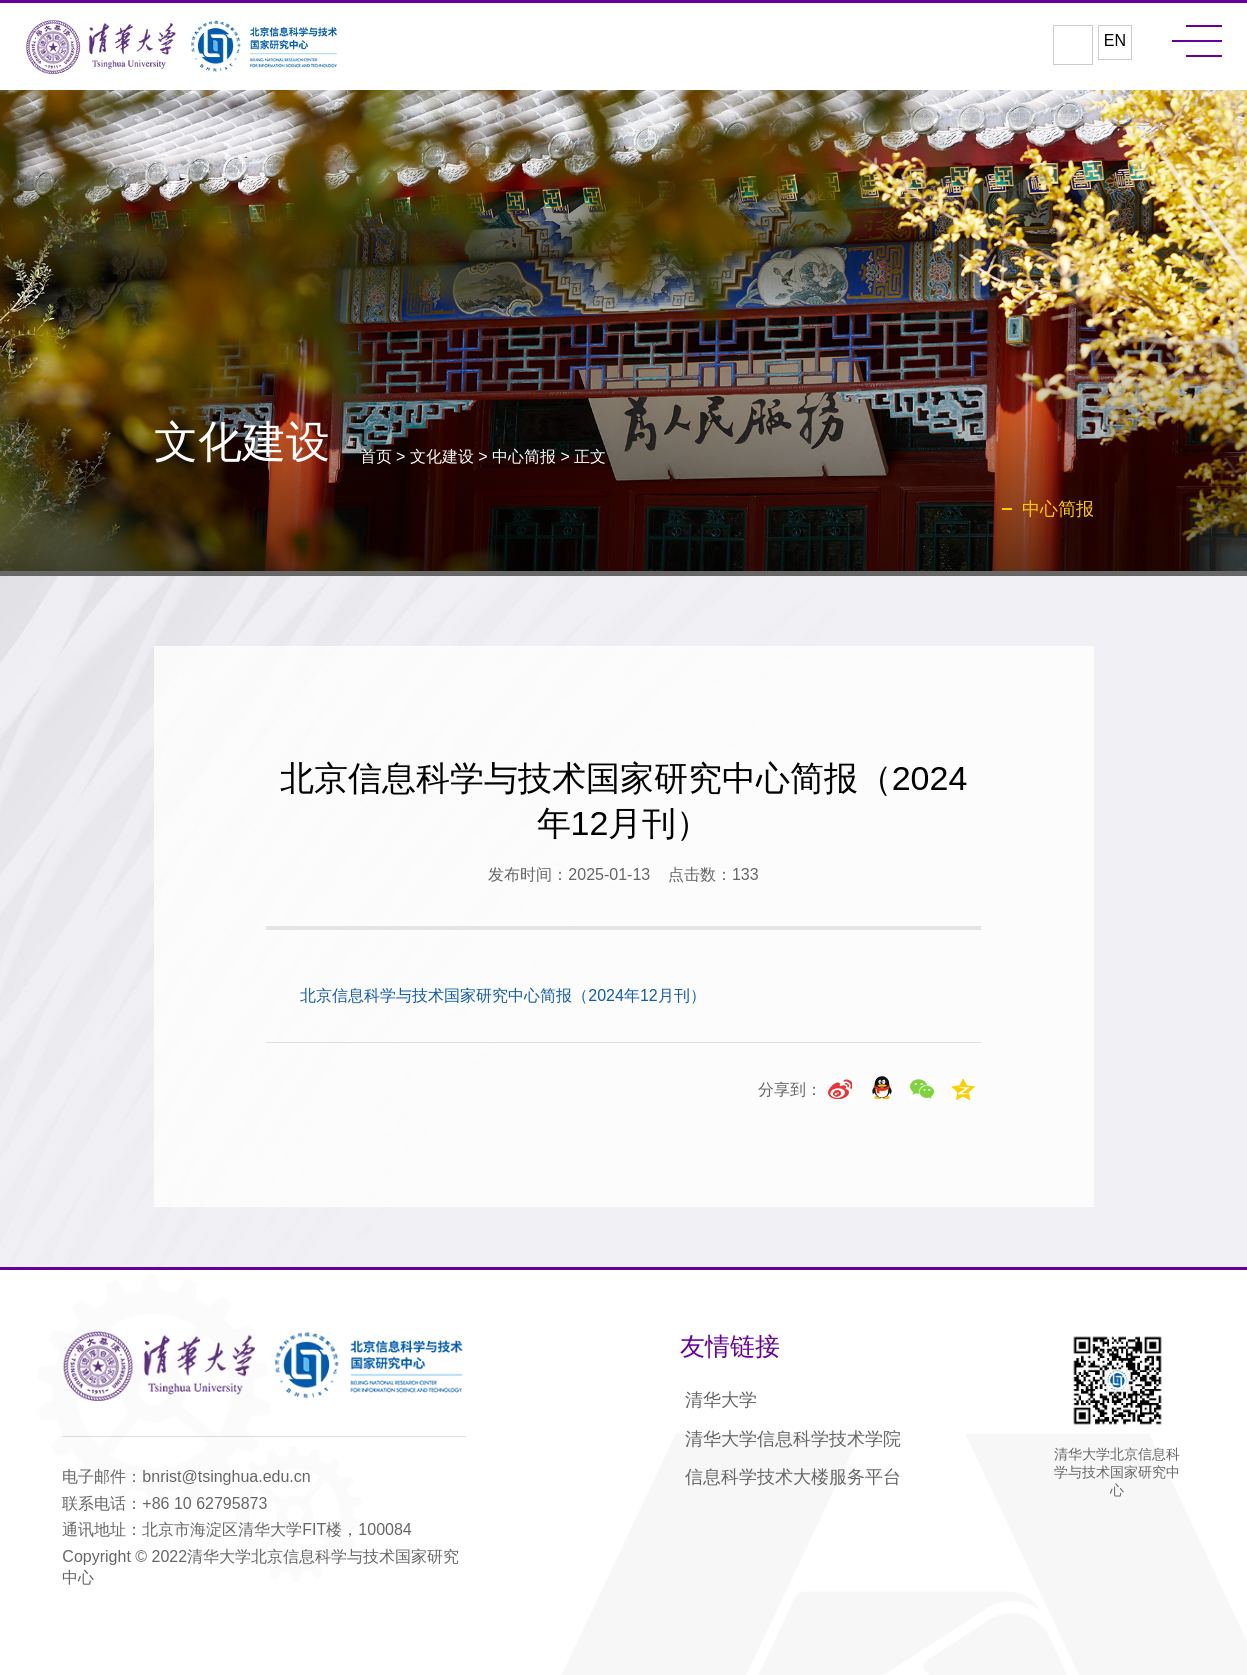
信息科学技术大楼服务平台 (793, 1477)
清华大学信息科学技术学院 (793, 1439)
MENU (1197, 41)
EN (1115, 40)
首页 (376, 456)
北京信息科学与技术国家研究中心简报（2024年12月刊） (502, 995)
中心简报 (524, 456)
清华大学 (721, 1400)
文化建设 (442, 456)
